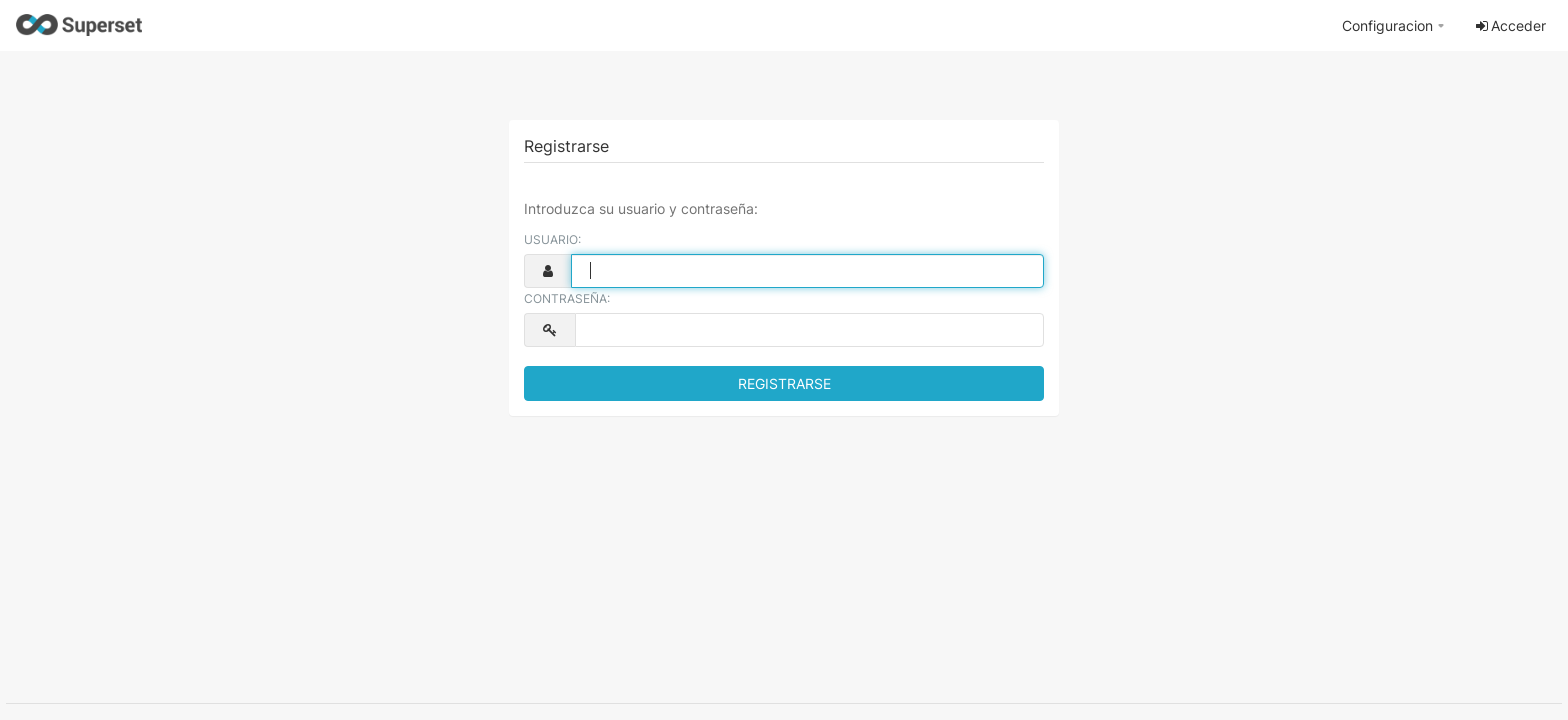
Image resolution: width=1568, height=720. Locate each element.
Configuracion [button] (1387, 25)
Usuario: (552, 239)
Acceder (1509, 25)
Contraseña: (567, 298)
